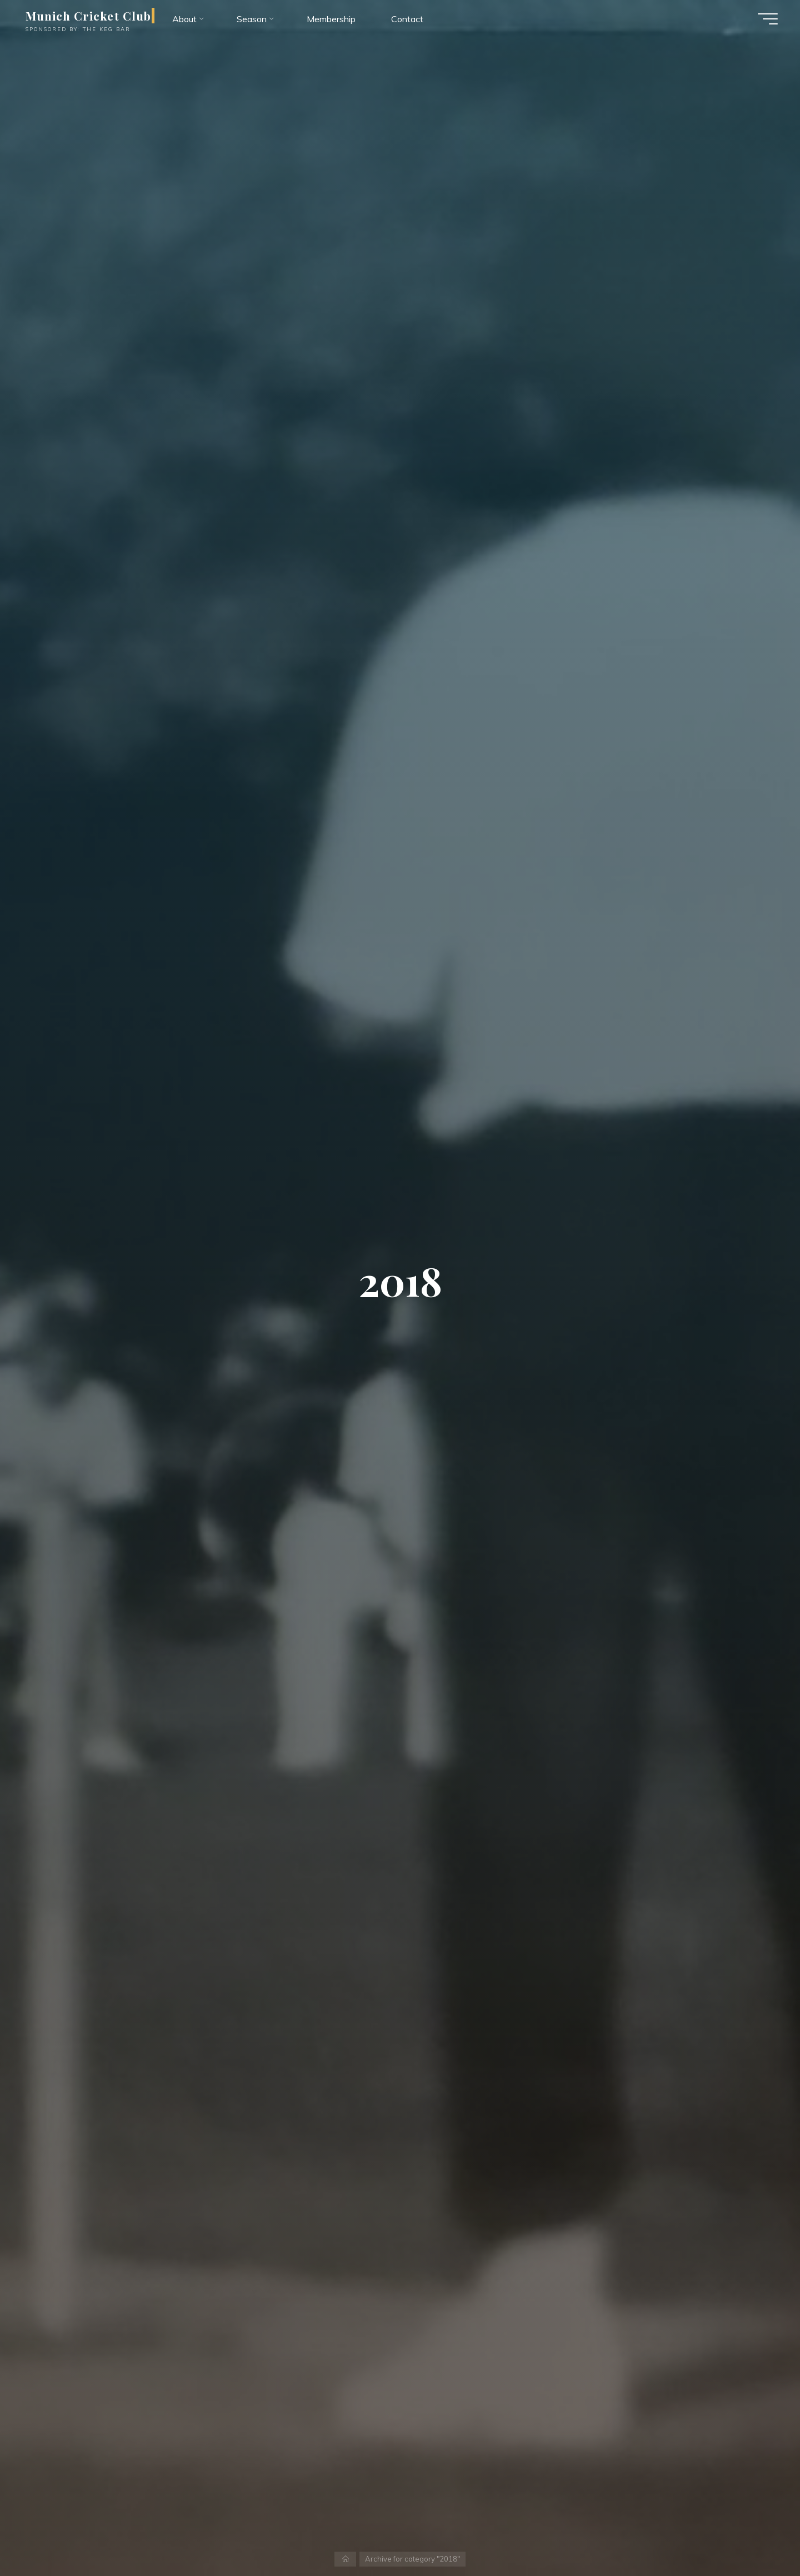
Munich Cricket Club (88, 15)
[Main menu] (768, 18)
